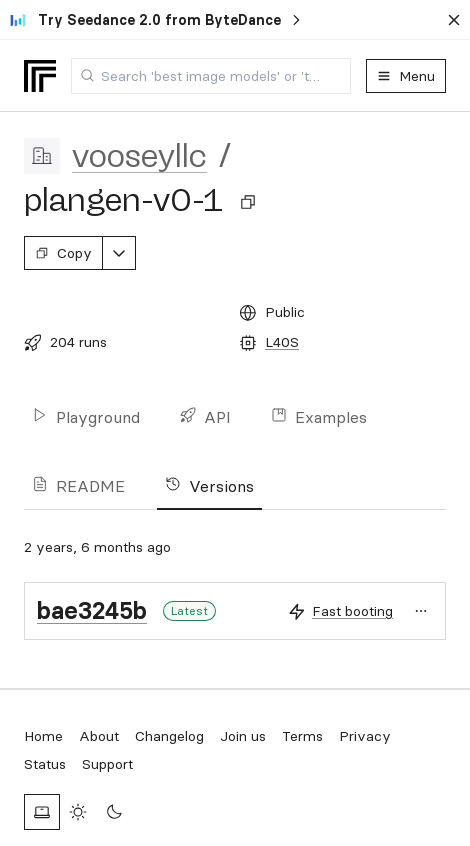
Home (43, 736)
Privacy (365, 736)
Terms (302, 736)
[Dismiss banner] (454, 20)
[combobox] (211, 76)
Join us (243, 736)
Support (107, 764)
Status (45, 764)
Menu (406, 76)
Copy (63, 253)
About (99, 736)
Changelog (169, 736)
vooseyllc (139, 156)
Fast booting (352, 611)
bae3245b (92, 610)
